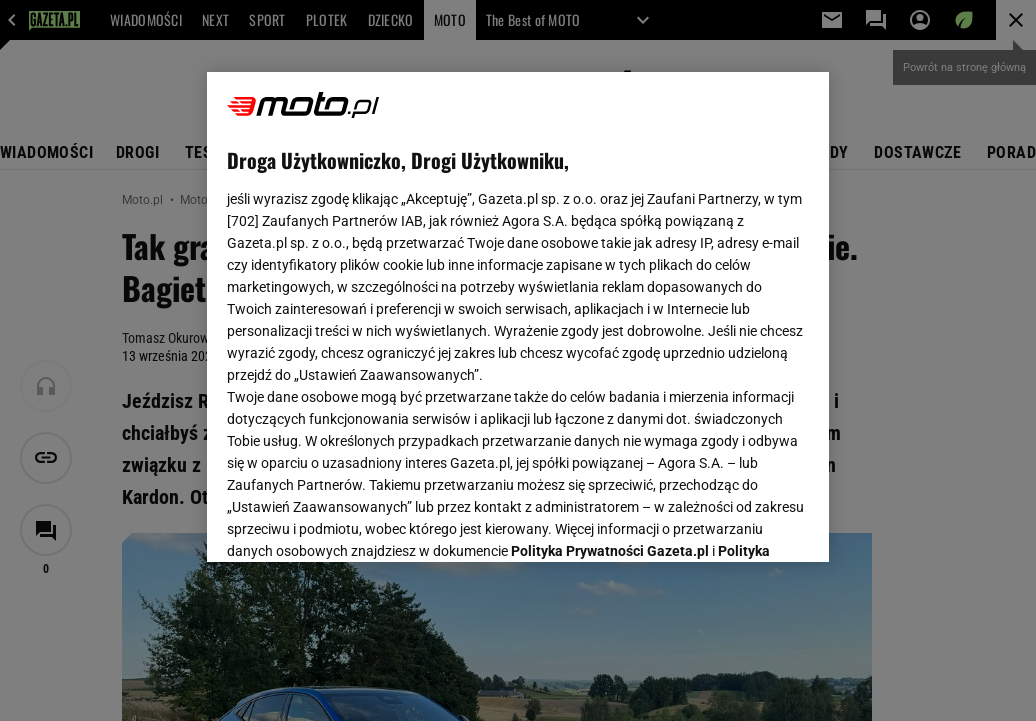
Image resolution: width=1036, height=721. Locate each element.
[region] (518, 317)
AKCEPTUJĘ (741, 523)
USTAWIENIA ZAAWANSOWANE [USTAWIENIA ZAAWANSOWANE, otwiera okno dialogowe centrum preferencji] (358, 522)
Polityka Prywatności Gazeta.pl (610, 297)
